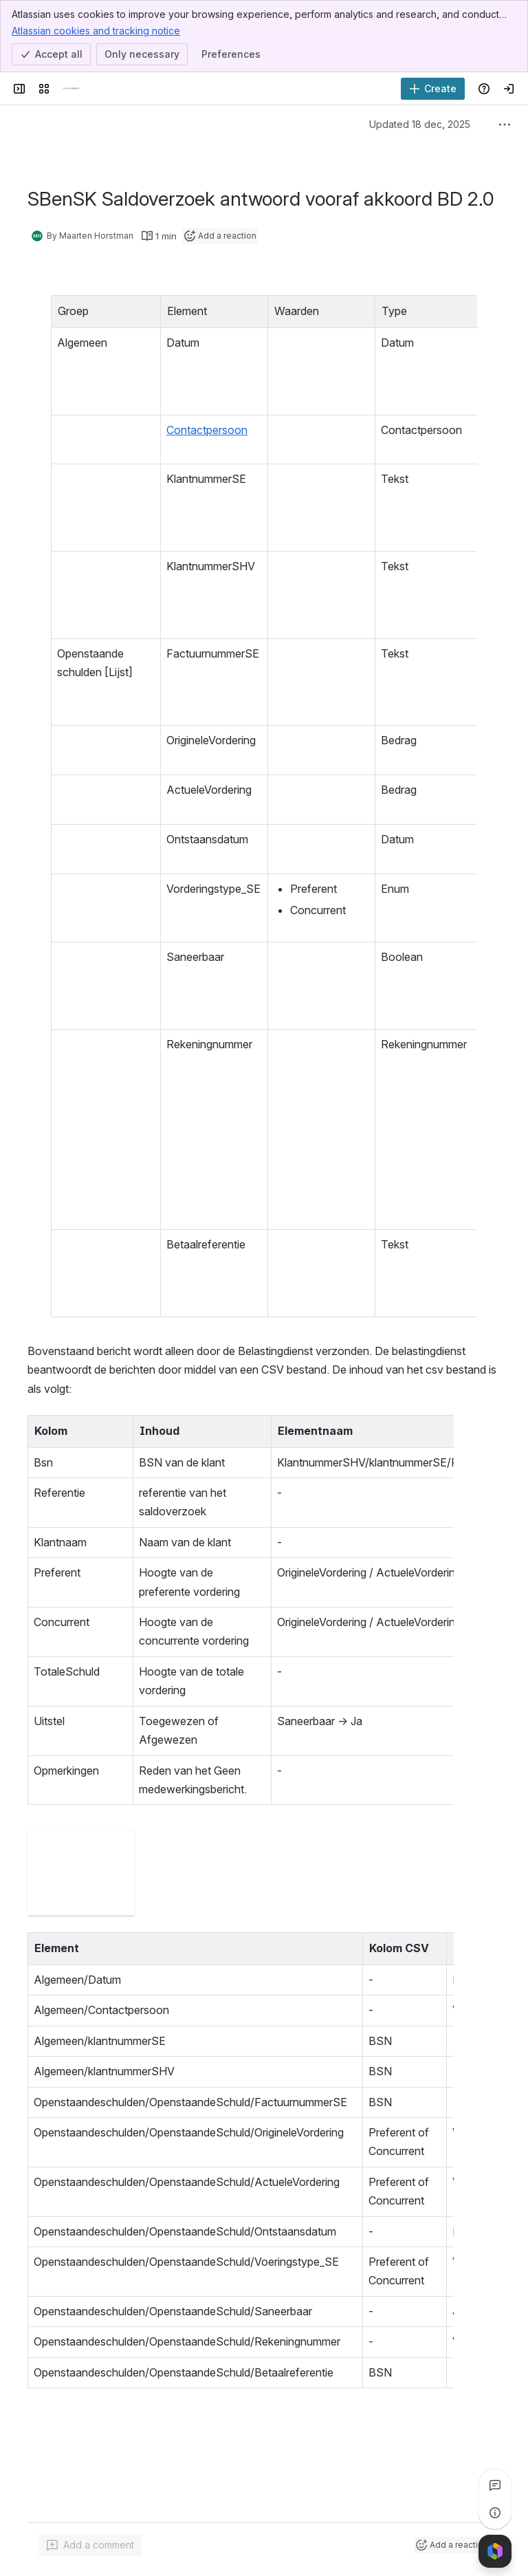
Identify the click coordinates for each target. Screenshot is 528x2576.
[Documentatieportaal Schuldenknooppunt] (71, 89)
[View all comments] (495, 2485)
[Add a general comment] (90, 2545)
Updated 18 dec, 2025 (419, 124)
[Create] (433, 89)
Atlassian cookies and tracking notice (96, 30)
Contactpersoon (183, 430)
